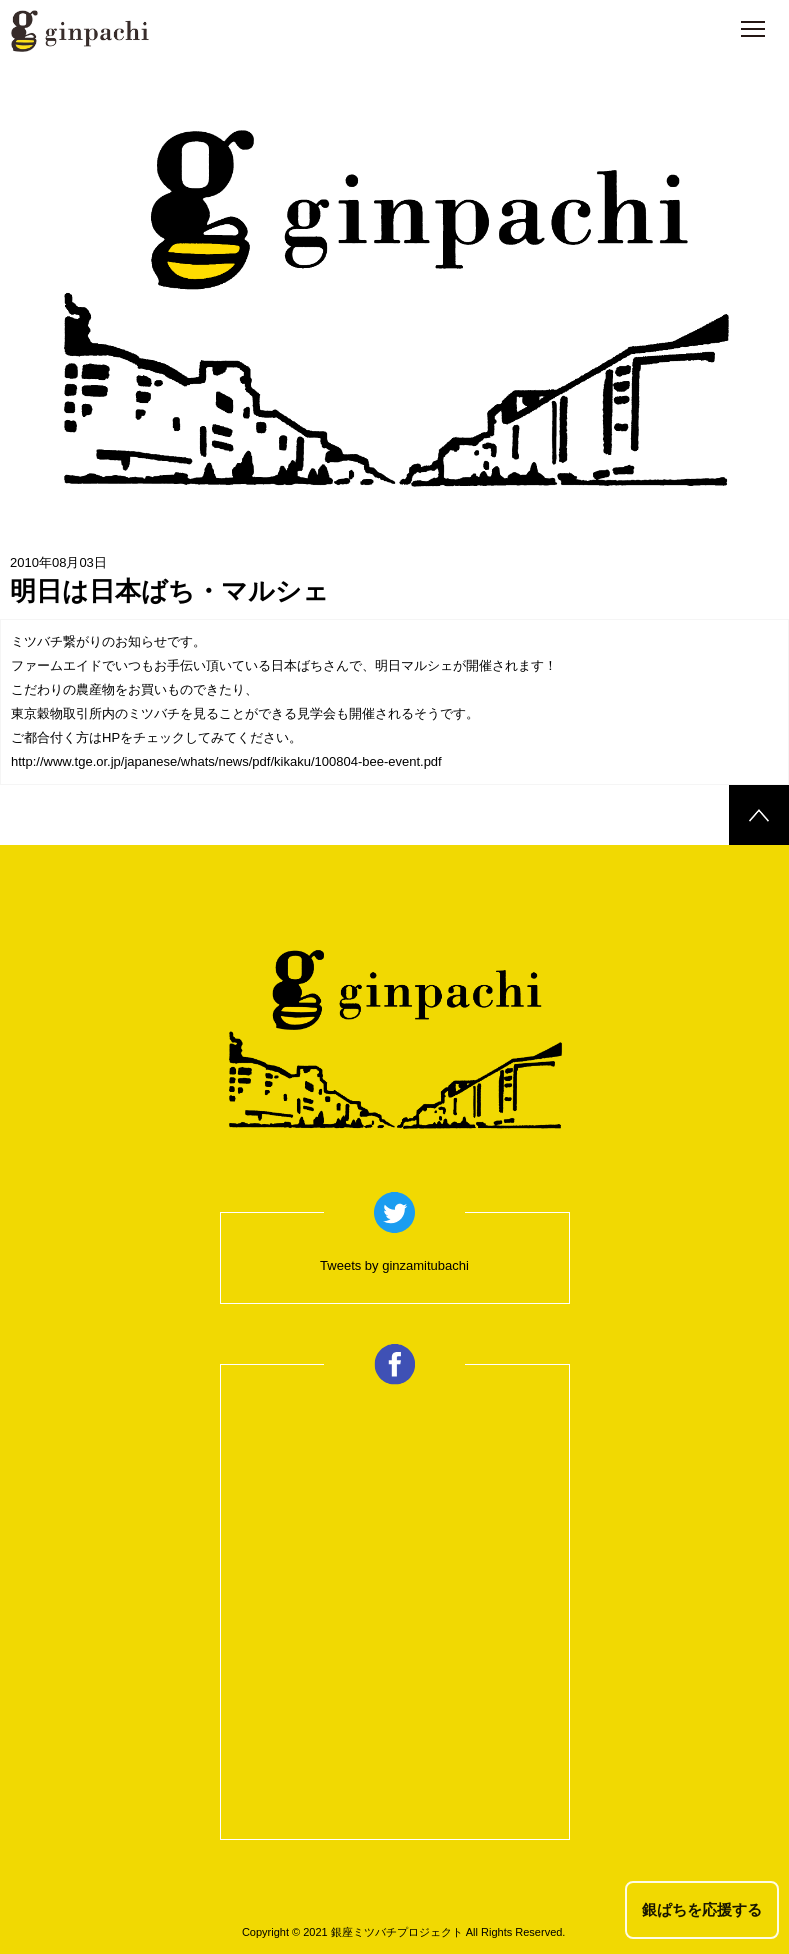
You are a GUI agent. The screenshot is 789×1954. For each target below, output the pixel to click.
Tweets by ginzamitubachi (394, 1265)
